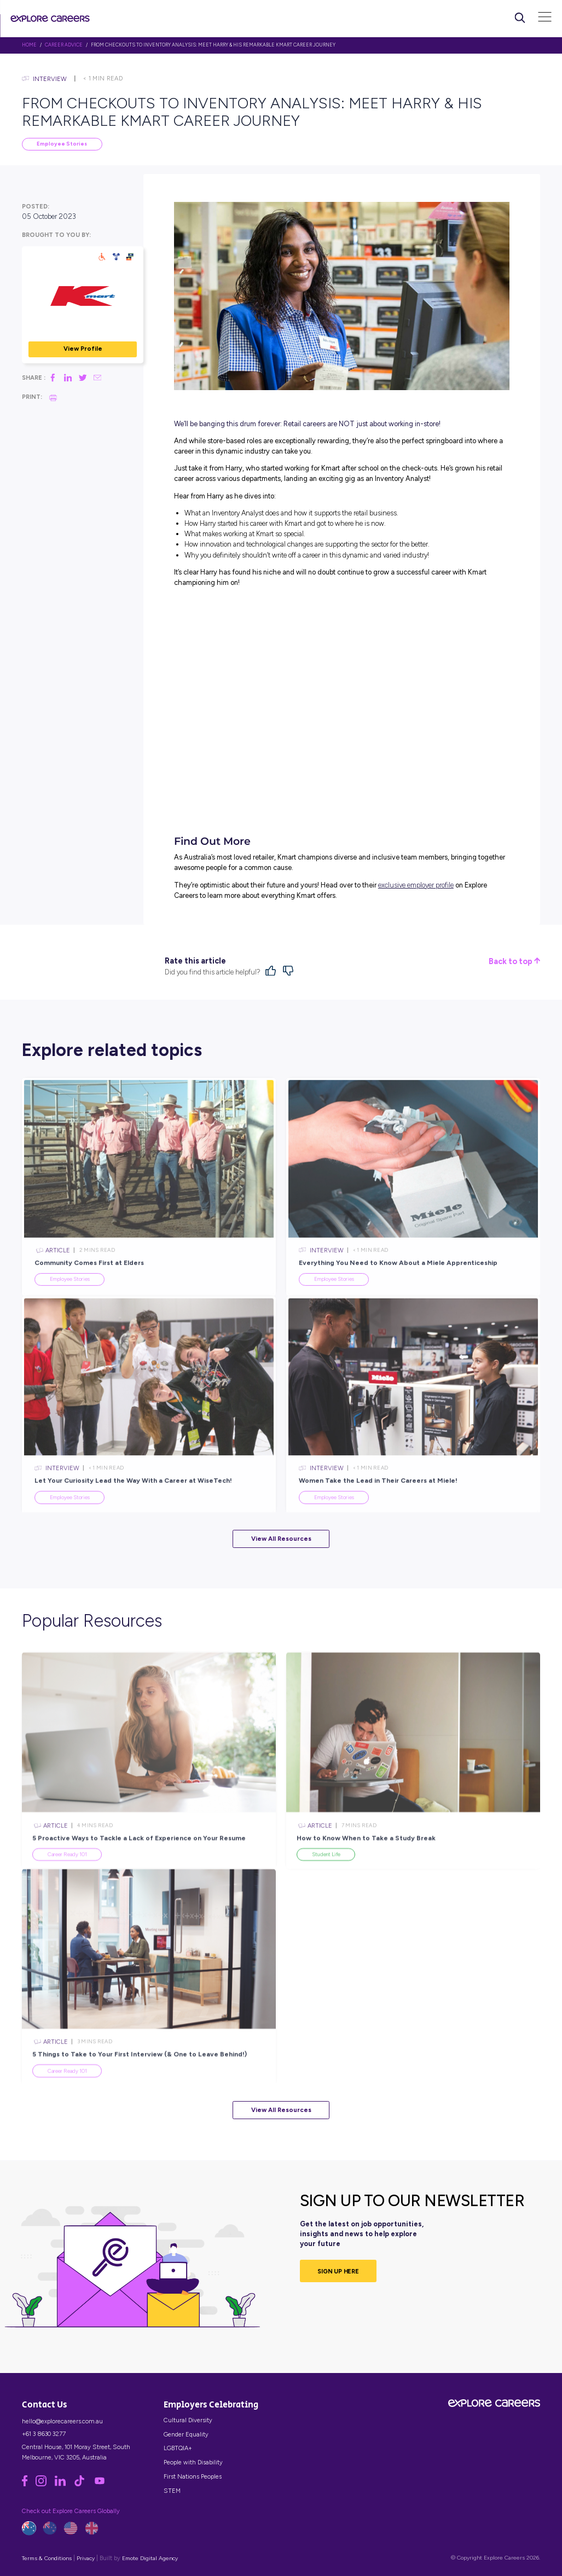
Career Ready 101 (67, 1878)
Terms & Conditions (47, 2558)
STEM (172, 2490)
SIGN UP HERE (338, 2271)
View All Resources (281, 1538)
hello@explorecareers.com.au (62, 2421)
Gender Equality (186, 2434)
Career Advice (64, 45)
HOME (29, 45)
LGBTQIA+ (178, 2448)
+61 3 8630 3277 (44, 2434)
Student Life (326, 1878)
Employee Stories (62, 144)
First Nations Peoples (193, 2476)
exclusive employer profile (416, 885)
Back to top (514, 961)
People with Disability (193, 2462)
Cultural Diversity (188, 2420)
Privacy (86, 2558)
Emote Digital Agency (150, 2558)
